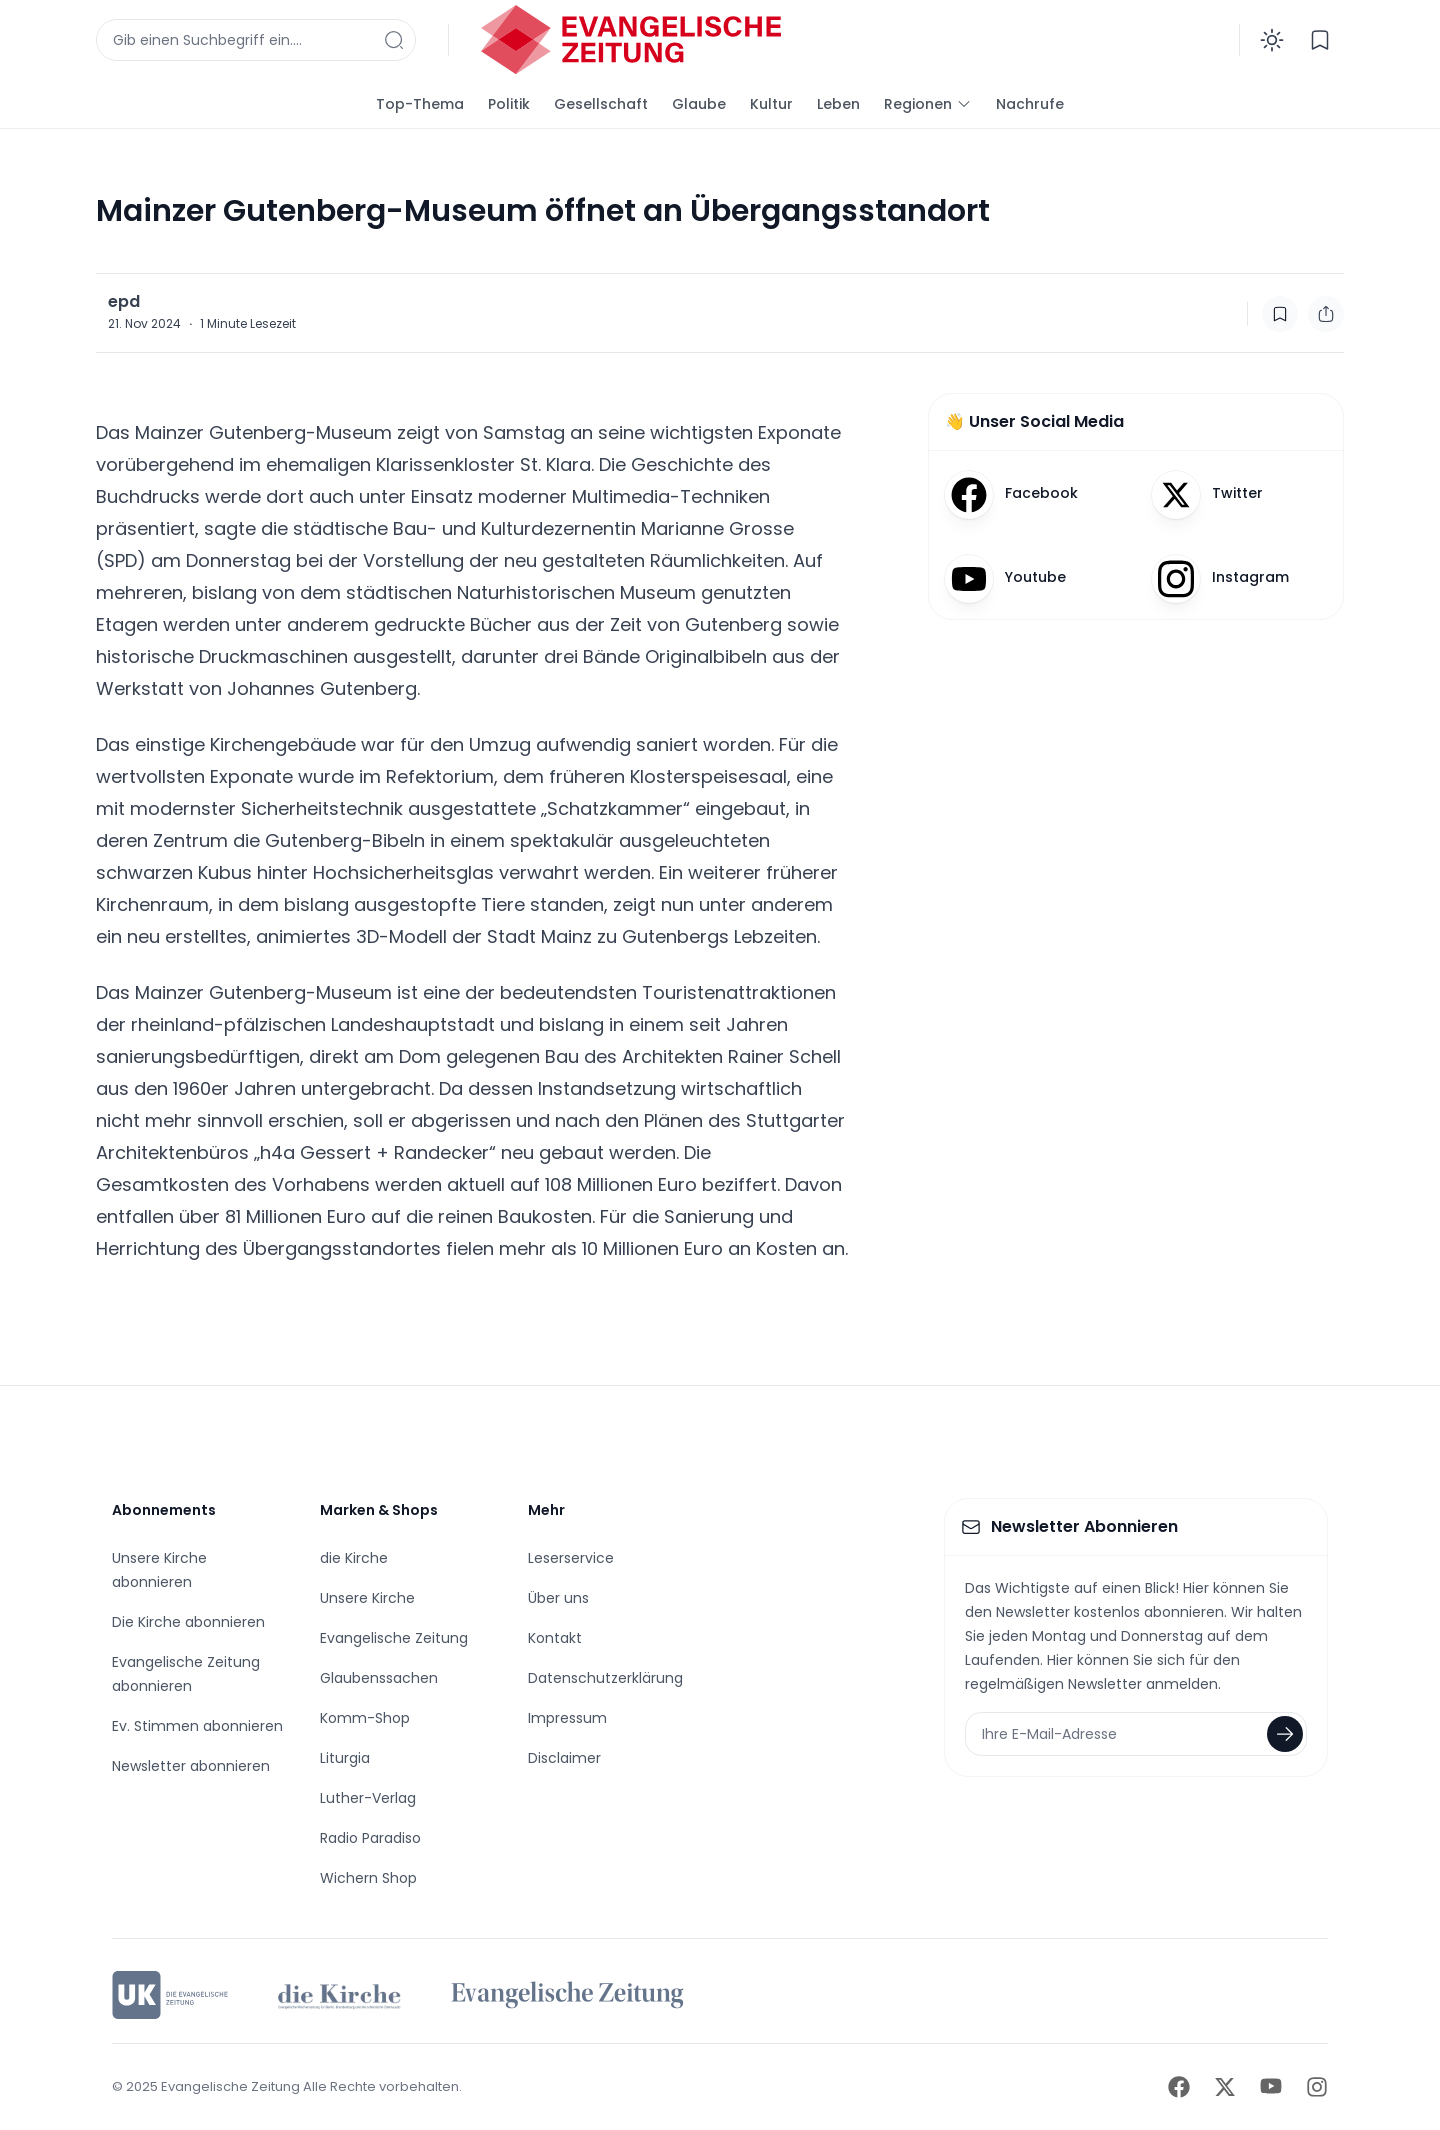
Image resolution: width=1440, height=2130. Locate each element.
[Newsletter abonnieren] (1285, 1734)
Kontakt (555, 1638)
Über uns (558, 1598)
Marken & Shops (379, 1510)
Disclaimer (564, 1758)
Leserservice (571, 1558)
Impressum (567, 1718)
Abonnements (164, 1510)
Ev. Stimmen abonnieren (197, 1726)
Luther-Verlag (368, 1798)
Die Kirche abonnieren (188, 1622)
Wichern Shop (368, 1878)
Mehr (546, 1510)
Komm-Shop (365, 1718)
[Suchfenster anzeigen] (256, 40)
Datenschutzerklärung (605, 1678)
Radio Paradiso (370, 1838)
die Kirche (354, 1558)
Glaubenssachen (379, 1678)
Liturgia (345, 1758)
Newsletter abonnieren (191, 1766)
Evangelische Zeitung (394, 1638)
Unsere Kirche (367, 1598)
